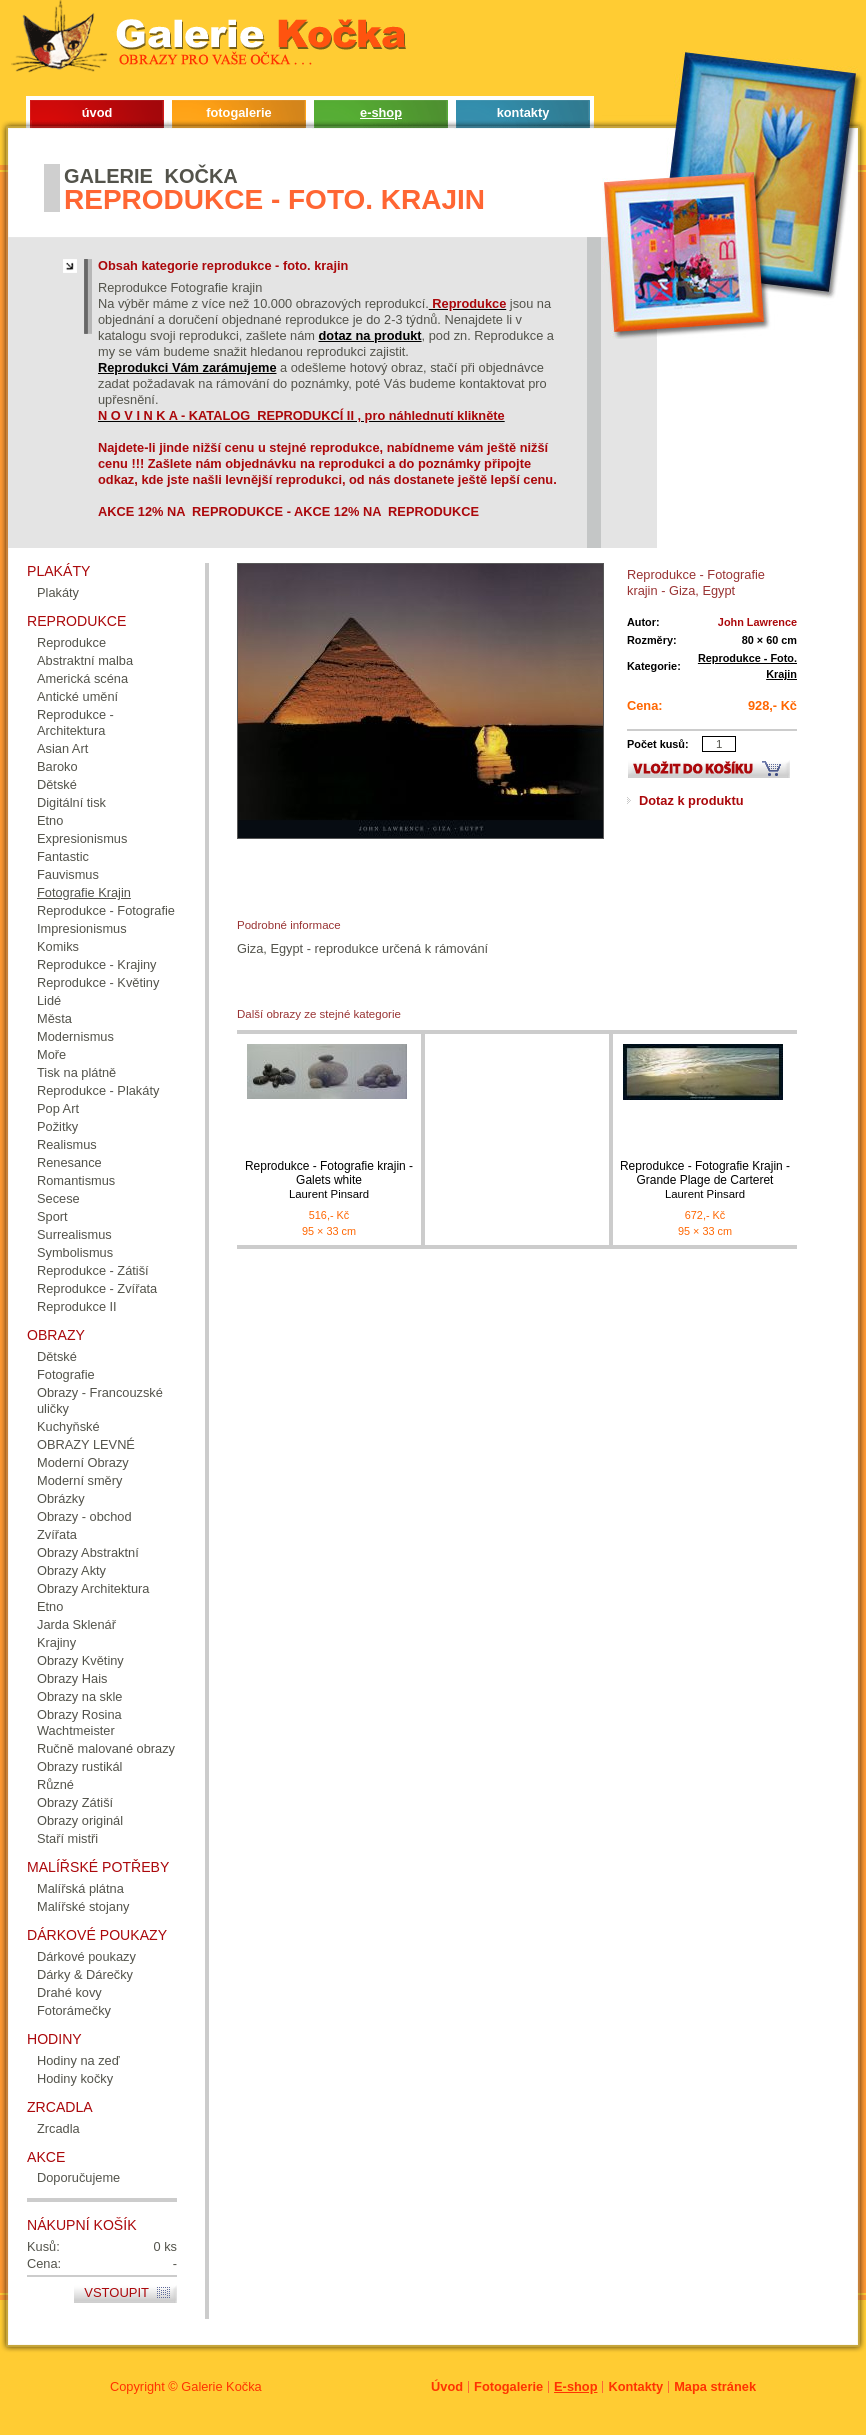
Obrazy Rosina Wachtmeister (79, 1722)
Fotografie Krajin (84, 892)
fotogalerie (238, 112)
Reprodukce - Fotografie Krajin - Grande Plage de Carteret (705, 1180)
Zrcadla (58, 2128)
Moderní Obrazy (83, 1462)
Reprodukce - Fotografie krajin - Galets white (329, 1180)
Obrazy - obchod (84, 1516)
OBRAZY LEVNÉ (86, 1444)
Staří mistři (67, 1838)
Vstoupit (116, 2292)
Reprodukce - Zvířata (97, 1288)
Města (54, 1018)
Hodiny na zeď (78, 2060)
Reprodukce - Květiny (98, 982)
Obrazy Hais (72, 1678)
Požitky (57, 1126)
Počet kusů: (658, 744)
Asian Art (62, 748)
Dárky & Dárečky (85, 1974)
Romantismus (76, 1180)
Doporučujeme (78, 2177)
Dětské (57, 784)
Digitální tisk (71, 802)
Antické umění (77, 696)
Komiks (58, 946)
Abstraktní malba (85, 660)
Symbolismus (75, 1252)
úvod (97, 112)
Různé (55, 1784)
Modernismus (75, 1036)
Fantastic (63, 856)
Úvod (447, 2386)
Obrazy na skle (79, 1696)
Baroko (57, 766)
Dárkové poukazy (86, 1956)
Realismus (67, 1144)
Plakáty (58, 592)
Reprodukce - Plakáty (98, 1090)
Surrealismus (74, 1234)
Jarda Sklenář (76, 1624)
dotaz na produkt (370, 335)
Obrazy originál (80, 1820)
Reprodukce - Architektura (75, 722)
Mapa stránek (715, 2386)
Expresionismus (82, 838)
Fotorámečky (74, 2010)
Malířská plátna (80, 1888)
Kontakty (635, 2386)
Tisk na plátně (76, 1072)
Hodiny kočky (75, 2078)
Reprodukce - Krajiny (97, 964)
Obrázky (61, 1498)
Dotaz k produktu (691, 800)
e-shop (381, 112)
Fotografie (66, 1374)
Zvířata (57, 1534)
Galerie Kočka (221, 2386)
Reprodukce (71, 642)
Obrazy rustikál (79, 1766)
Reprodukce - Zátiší (93, 1270)
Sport (52, 1216)
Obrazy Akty (71, 1570)
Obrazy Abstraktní (88, 1552)
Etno (50, 820)
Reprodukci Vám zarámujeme (187, 367)
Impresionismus (82, 928)
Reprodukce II (77, 1306)
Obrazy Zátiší (75, 1802)
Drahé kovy (69, 1992)
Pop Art (58, 1108)
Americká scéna (82, 678)
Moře (51, 1054)
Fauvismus (68, 874)
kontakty (523, 112)
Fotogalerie (508, 2386)
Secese (58, 1198)
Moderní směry (79, 1480)
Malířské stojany (83, 1906)
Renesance (69, 1162)
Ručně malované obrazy (106, 1748)
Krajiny (56, 1642)
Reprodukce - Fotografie (106, 910)
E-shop (575, 2386)
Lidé (49, 1000)
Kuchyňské (68, 1426)
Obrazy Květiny (80, 1660)
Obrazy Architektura (93, 1588)
